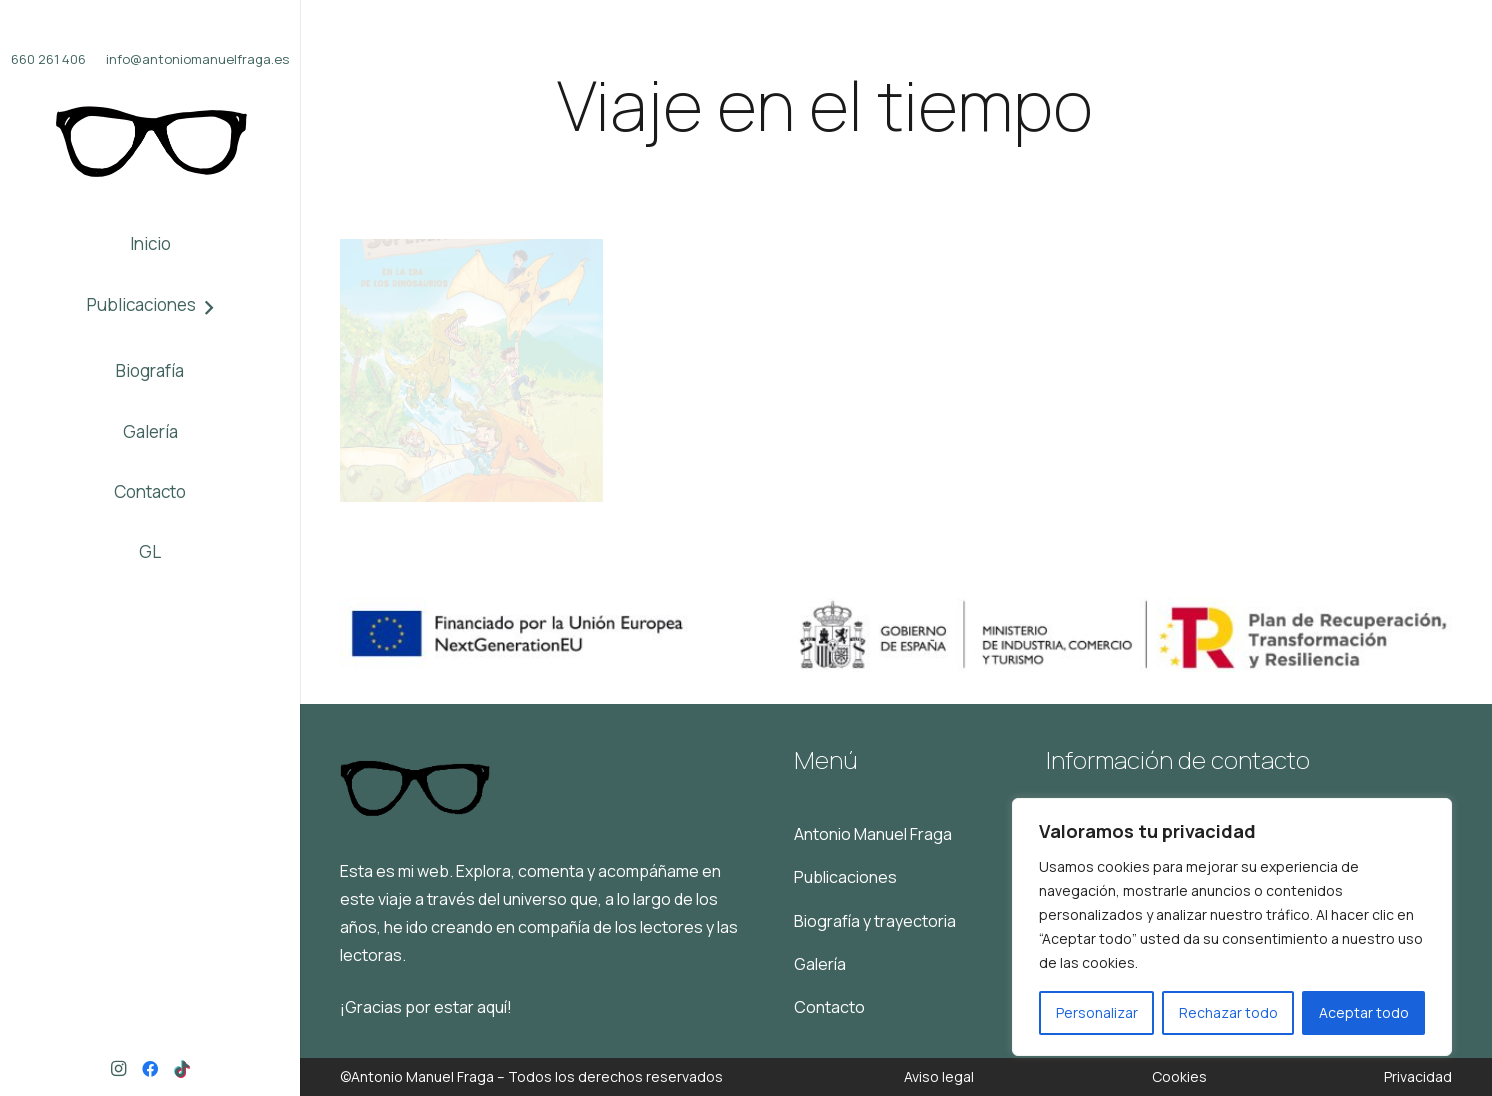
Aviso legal (939, 1076)
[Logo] (150, 142)
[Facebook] (150, 1069)
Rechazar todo (1228, 1012)
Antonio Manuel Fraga (873, 834)
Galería (820, 964)
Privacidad (1418, 1076)
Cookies (1179, 1076)
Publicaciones (845, 877)
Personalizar (1097, 1012)
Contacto (829, 1007)
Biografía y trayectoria (875, 921)
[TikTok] (182, 1069)
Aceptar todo (1364, 1012)
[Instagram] (118, 1069)
